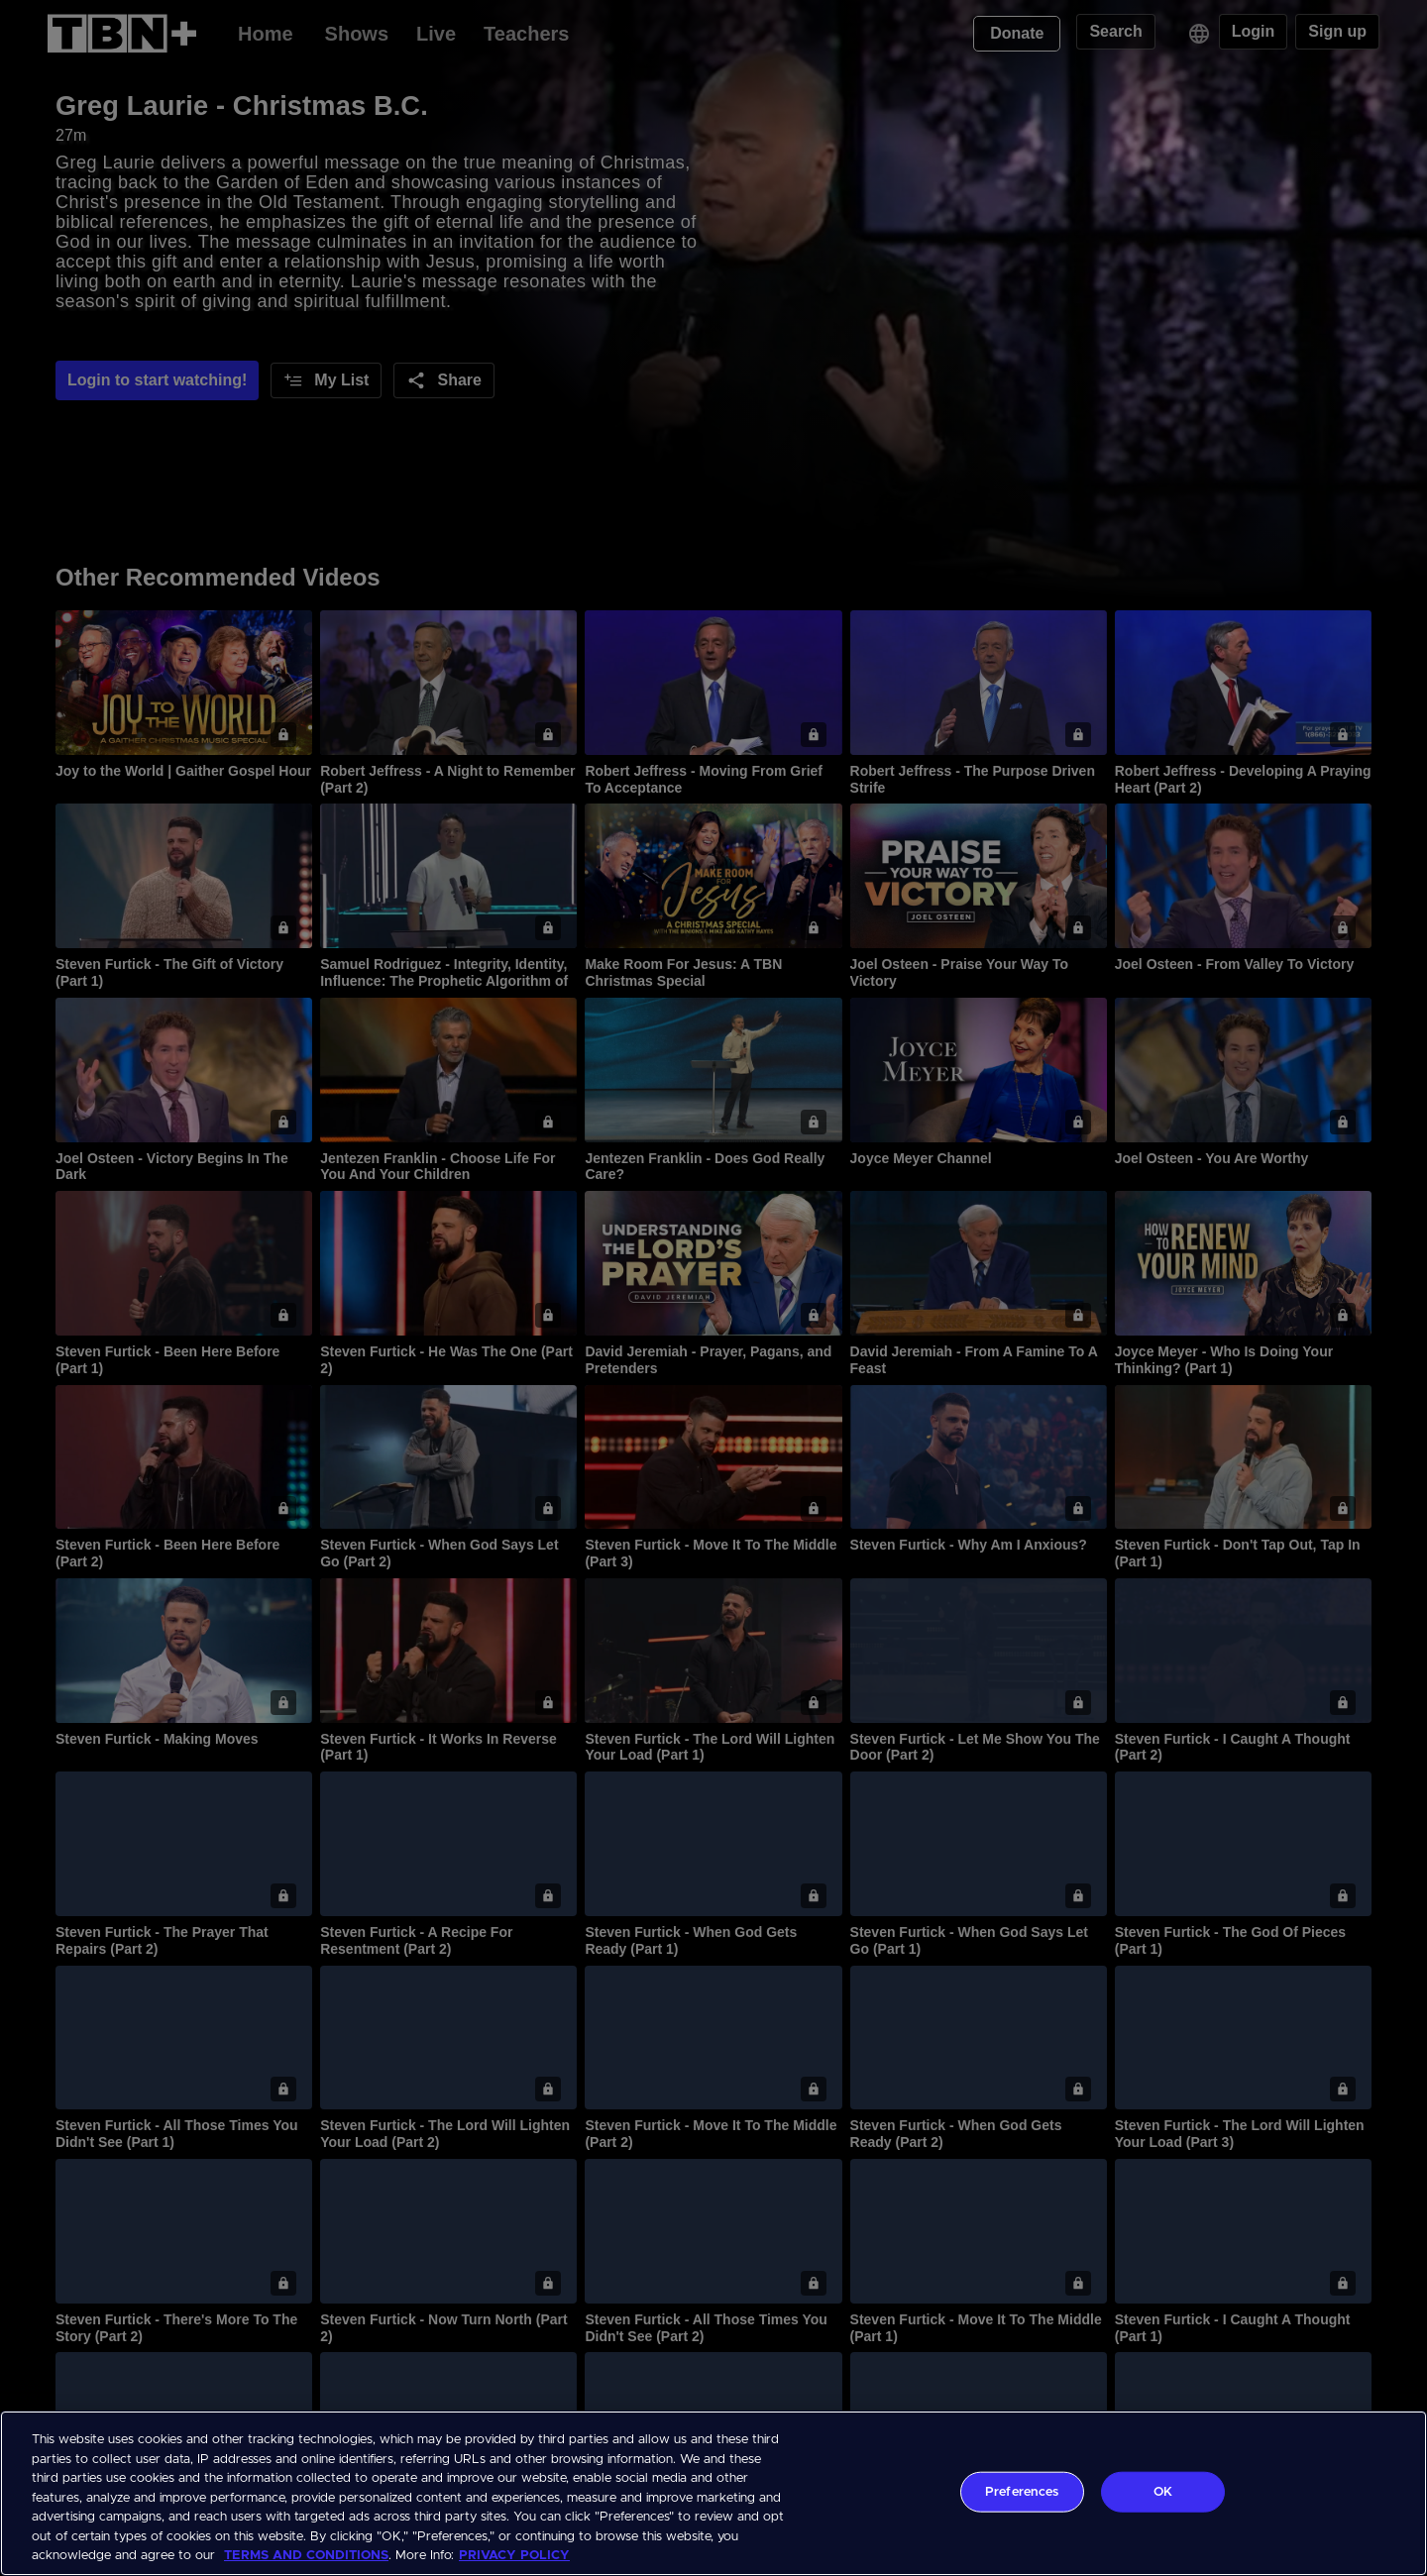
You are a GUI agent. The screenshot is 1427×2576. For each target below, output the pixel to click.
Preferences (1021, 2491)
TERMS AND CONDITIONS (306, 2555)
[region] (713, 2493)
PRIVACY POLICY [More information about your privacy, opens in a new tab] (514, 2555)
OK (1162, 2491)
